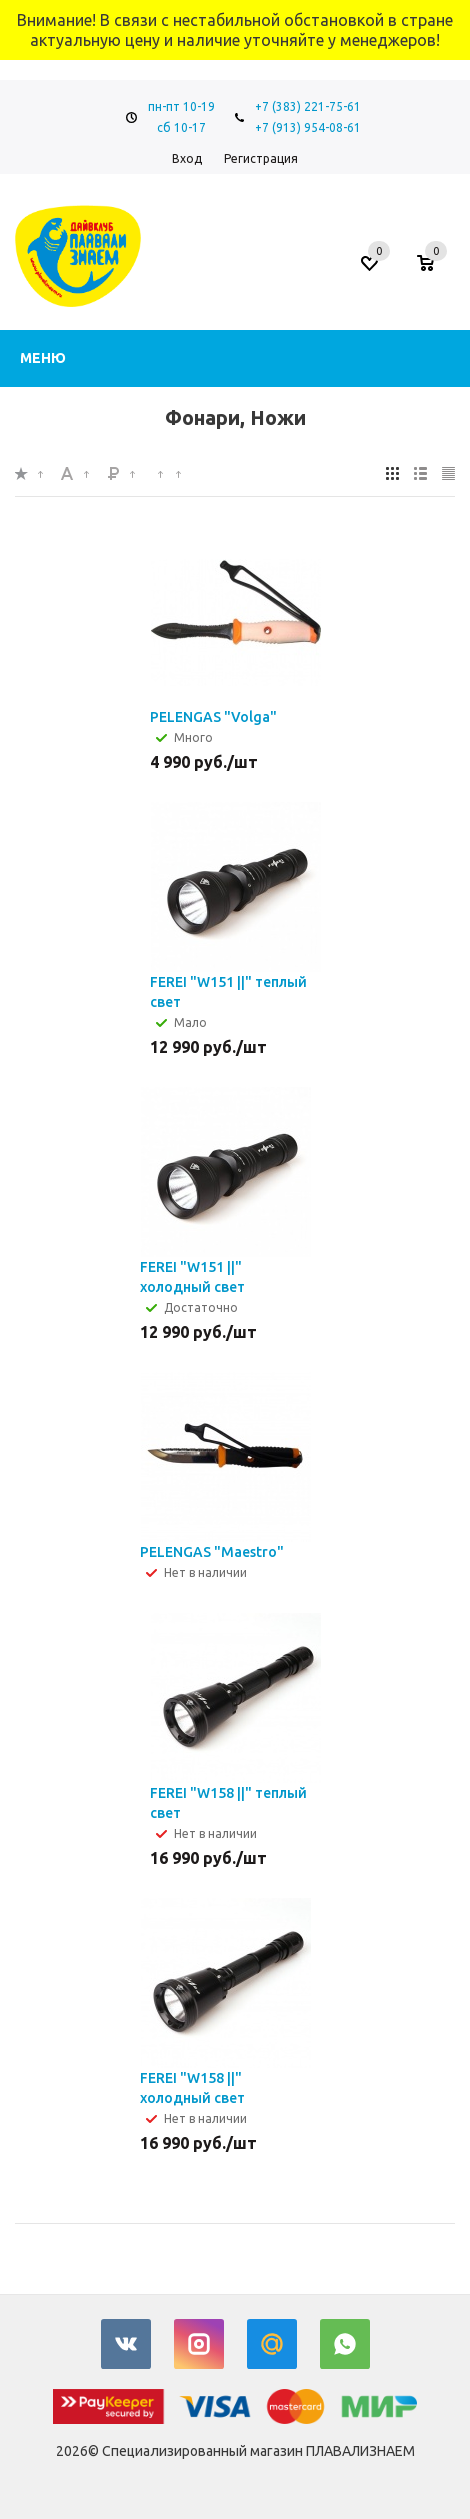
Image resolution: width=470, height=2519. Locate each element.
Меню (43, 358)
